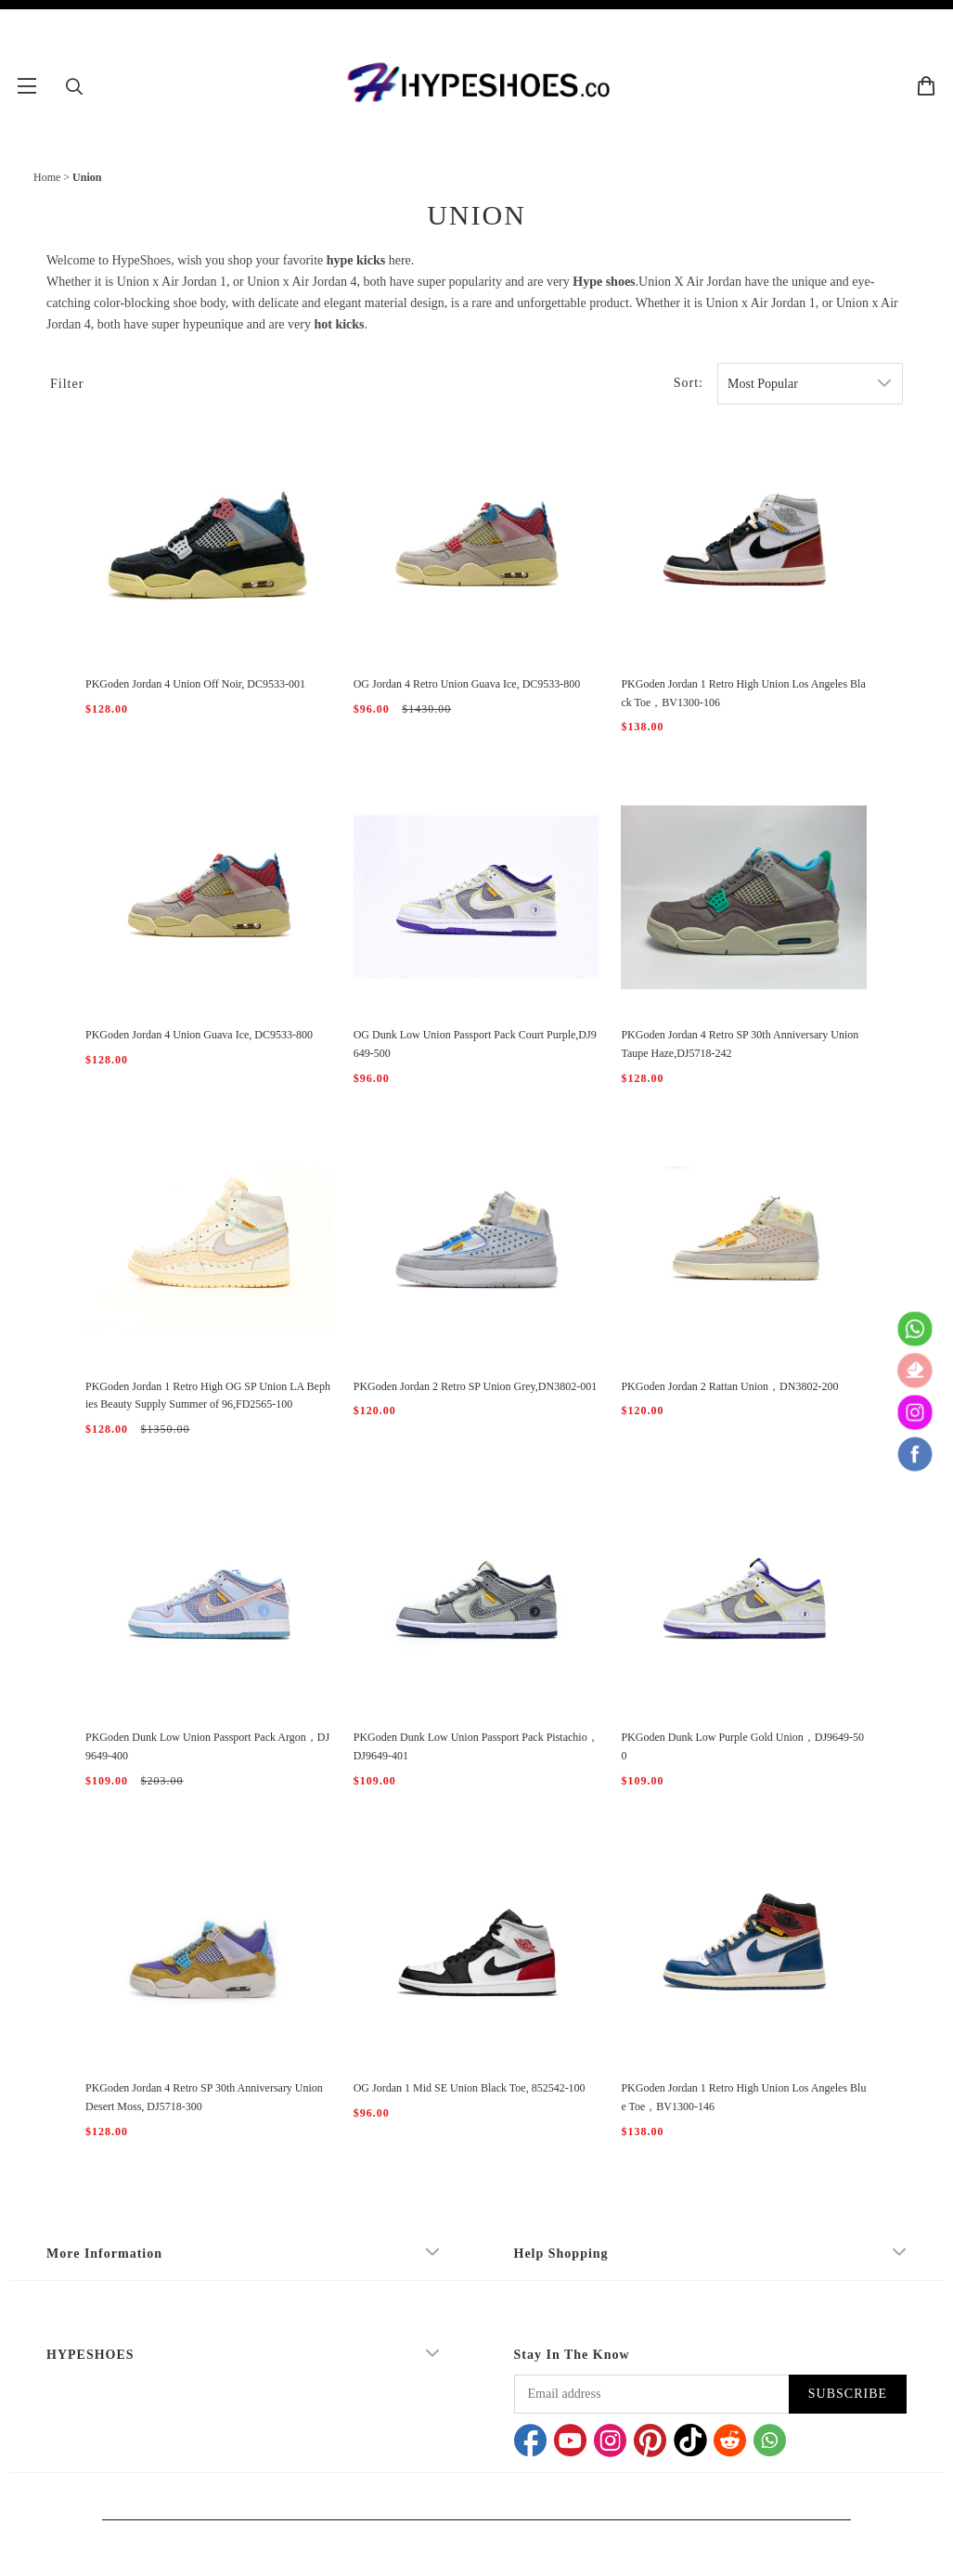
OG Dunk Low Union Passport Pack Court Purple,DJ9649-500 (475, 1044)
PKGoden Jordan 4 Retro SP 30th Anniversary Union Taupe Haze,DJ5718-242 (739, 1044)
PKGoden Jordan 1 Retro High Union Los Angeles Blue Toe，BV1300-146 (743, 2097)
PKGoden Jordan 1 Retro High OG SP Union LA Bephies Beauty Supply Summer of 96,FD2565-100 (207, 1395)
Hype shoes (604, 282)
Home (46, 177)
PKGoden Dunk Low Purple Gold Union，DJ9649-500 (742, 1746)
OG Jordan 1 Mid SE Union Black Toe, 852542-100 (470, 2087)
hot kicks (339, 324)
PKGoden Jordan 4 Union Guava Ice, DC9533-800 (199, 1034)
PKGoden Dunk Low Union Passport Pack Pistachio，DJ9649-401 (476, 1746)
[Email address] (651, 2394)
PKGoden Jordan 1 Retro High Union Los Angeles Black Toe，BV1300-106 (743, 693)
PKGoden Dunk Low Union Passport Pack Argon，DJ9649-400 (207, 1746)
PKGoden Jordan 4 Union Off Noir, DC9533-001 (195, 683)
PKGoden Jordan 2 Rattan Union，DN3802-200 (729, 1386)
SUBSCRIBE (847, 2394)
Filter (67, 384)
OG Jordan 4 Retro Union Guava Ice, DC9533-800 (467, 683)
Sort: (688, 383)
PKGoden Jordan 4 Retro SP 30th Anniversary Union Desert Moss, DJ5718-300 (204, 2097)
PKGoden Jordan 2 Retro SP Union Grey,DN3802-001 (475, 1386)
